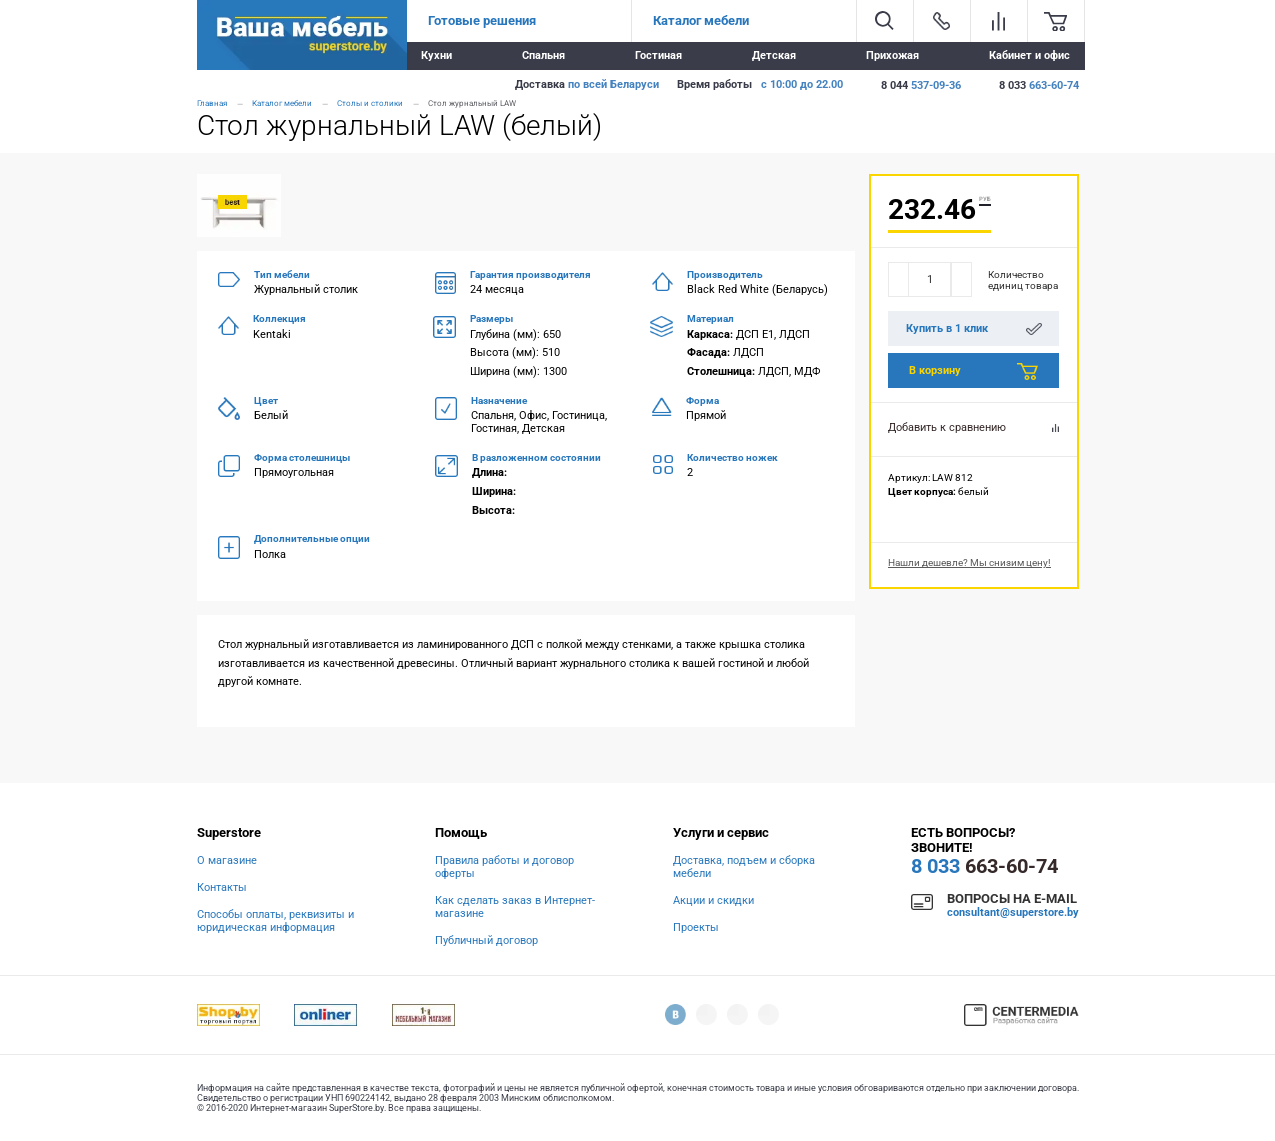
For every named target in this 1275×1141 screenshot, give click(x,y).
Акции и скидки (713, 900)
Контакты (222, 887)
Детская (774, 55)
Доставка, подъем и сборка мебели (744, 867)
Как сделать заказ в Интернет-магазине (515, 907)
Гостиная (658, 55)
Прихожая (892, 55)
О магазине (227, 860)
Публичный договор (486, 940)
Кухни (436, 55)
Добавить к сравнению (973, 427)
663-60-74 (984, 866)
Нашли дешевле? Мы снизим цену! (969, 562)
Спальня (543, 55)
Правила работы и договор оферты (504, 867)
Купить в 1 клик (974, 328)
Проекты (696, 927)
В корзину (973, 372)
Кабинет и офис (1029, 55)
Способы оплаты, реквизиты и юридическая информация (275, 921)
